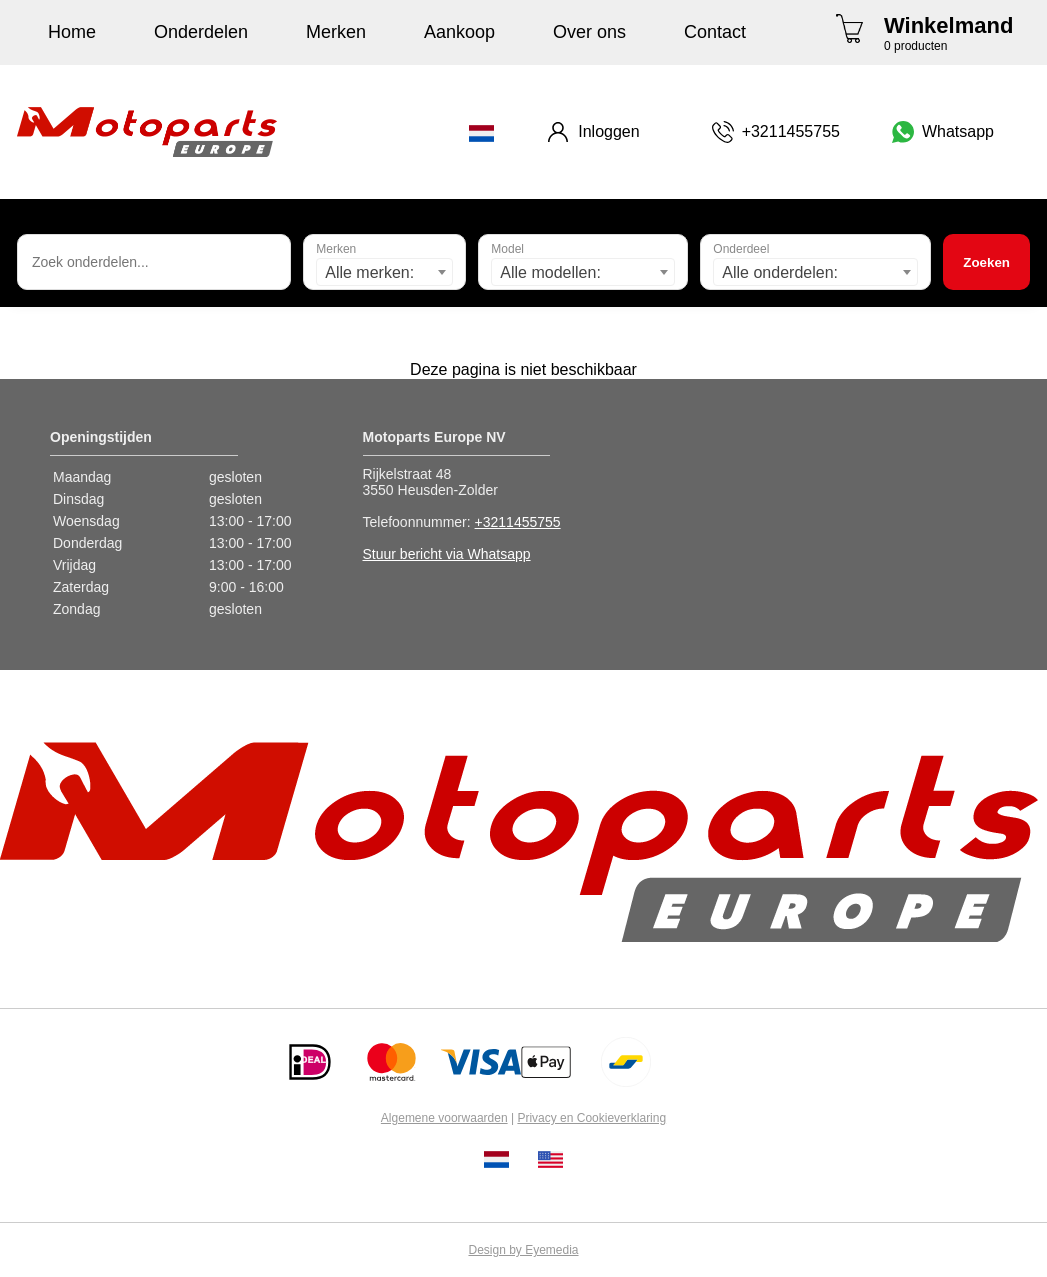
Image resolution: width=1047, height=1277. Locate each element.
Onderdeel (741, 249)
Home (72, 32)
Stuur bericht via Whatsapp (447, 554)
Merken (336, 32)
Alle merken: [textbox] (369, 272)
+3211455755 (518, 522)
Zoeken (986, 262)
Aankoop (459, 32)
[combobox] (384, 272)
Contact (715, 32)
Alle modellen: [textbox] (550, 272)
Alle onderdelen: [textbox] (780, 272)
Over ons (589, 32)
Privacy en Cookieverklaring (591, 1118)
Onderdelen (201, 32)
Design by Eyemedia (523, 1250)
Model (507, 249)
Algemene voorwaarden (444, 1118)
